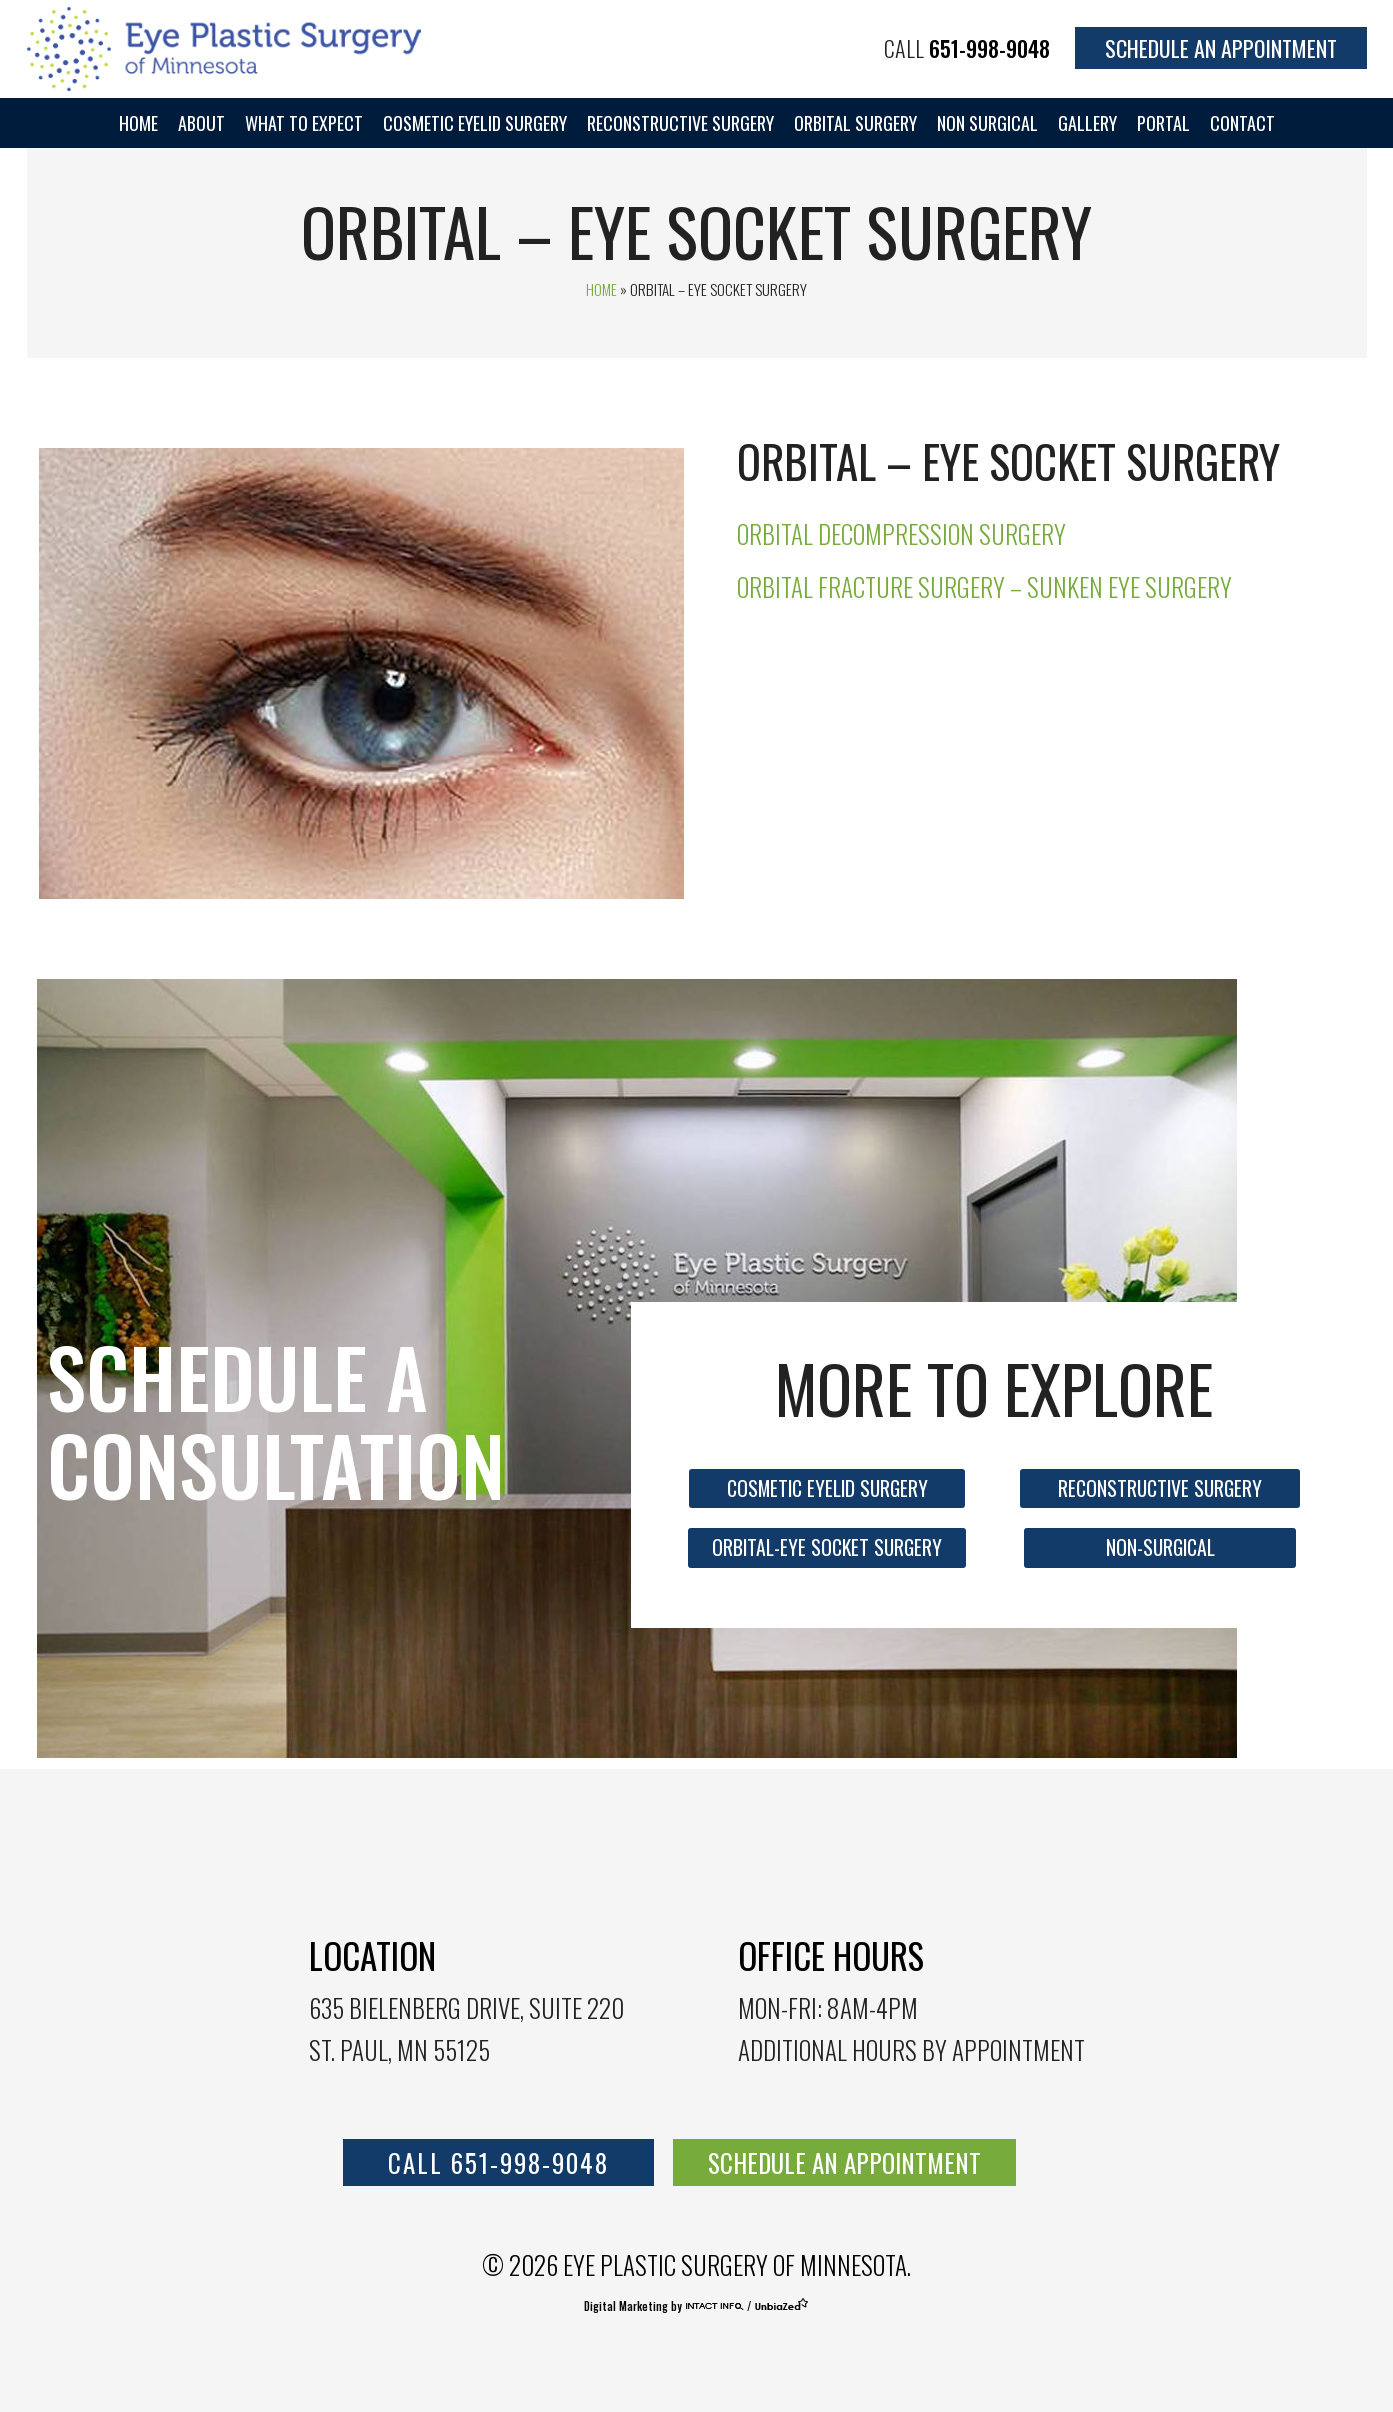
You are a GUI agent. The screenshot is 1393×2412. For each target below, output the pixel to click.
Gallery (1087, 123)
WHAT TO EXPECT (304, 123)
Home (138, 123)
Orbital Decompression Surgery (901, 533)
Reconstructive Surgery (680, 123)
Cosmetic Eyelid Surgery (475, 123)
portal (1163, 123)
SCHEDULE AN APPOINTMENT (844, 2162)
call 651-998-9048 (498, 2162)
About (201, 123)
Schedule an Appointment (1221, 48)
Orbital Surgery (855, 123)
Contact (1242, 123)
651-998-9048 (989, 48)
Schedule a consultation (276, 1420)
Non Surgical (987, 123)
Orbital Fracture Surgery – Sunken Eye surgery (984, 586)
